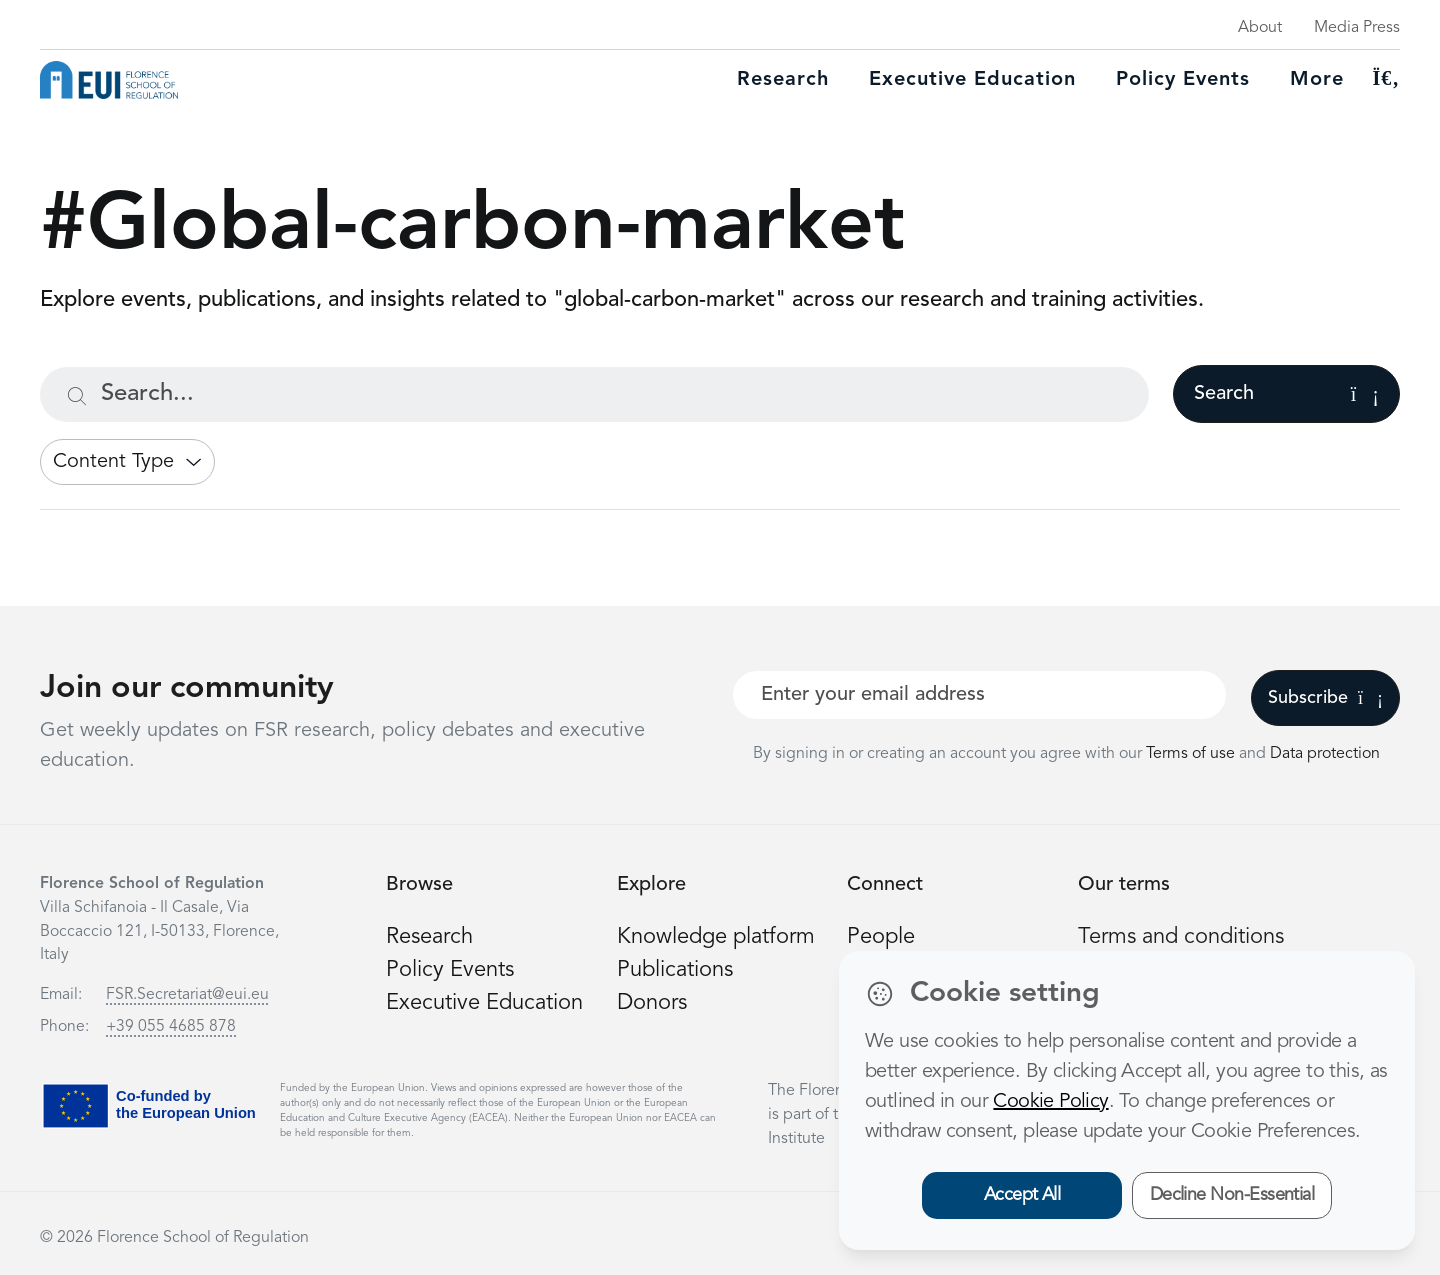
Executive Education (484, 1003)
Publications (675, 970)
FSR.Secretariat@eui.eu (187, 995)
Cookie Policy (1050, 1102)
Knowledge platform (716, 937)
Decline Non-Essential (1232, 1195)
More (1317, 80)
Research (783, 80)
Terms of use (1192, 754)
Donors (652, 1003)
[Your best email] (979, 695)
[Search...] (594, 394)
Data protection (1325, 754)
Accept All (1022, 1195)
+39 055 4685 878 (171, 1027)
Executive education (972, 80)
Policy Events (1183, 80)
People (881, 937)
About (1260, 28)
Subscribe (1325, 698)
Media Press (1357, 28)
